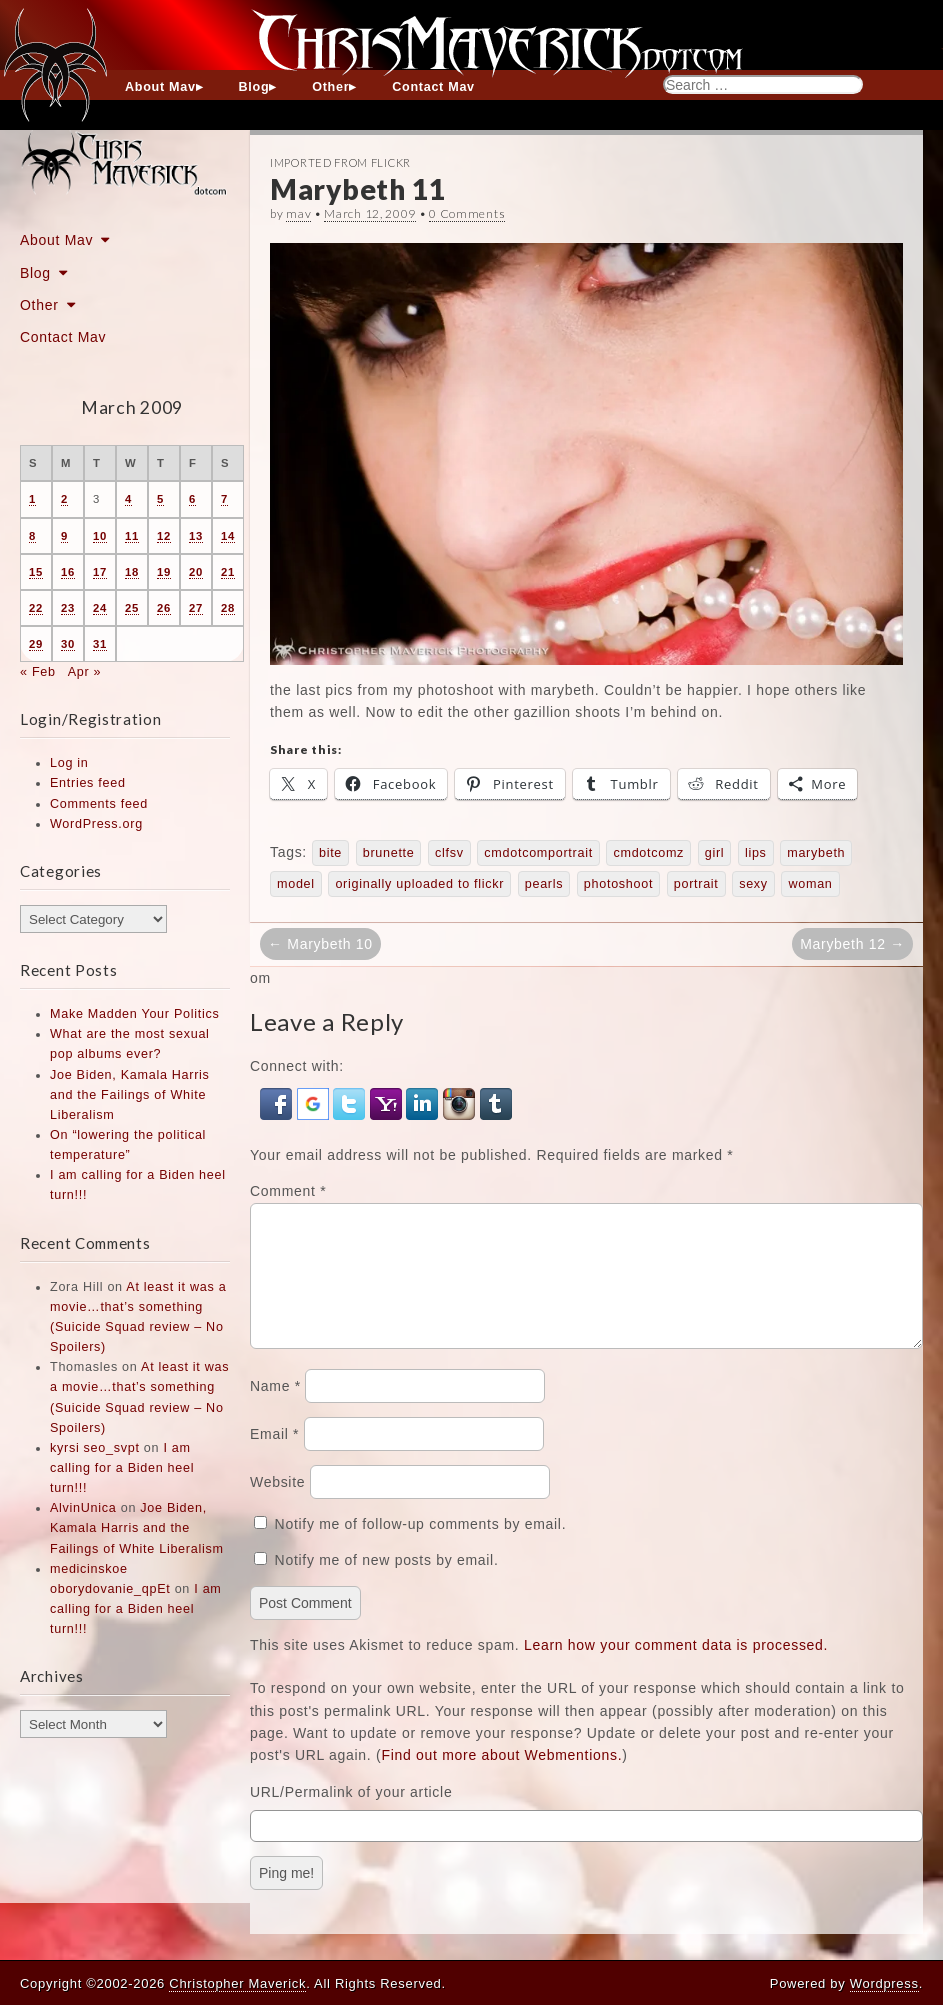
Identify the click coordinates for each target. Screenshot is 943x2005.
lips (756, 853)
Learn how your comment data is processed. (676, 1669)
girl (715, 853)
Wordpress (884, 1983)
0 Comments (467, 213)
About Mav (160, 87)
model (296, 884)
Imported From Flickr (340, 162)
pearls (544, 884)
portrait (696, 884)
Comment (288, 1191)
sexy (753, 884)
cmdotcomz (648, 853)
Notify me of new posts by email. (387, 1584)
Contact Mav (433, 87)
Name (275, 1410)
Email (274, 1458)
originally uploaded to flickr (419, 884)
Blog (254, 87)
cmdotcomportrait (538, 853)
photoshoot (618, 884)
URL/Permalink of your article (351, 1816)
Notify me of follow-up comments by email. (421, 1548)
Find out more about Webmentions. (501, 1779)
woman (810, 884)
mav (298, 213)
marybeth (816, 853)
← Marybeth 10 (320, 944)
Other (330, 87)
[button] (278, 1103)
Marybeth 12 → (852, 944)
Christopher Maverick (237, 1983)
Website (277, 1506)
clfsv (449, 853)
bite (330, 853)
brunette (389, 853)
